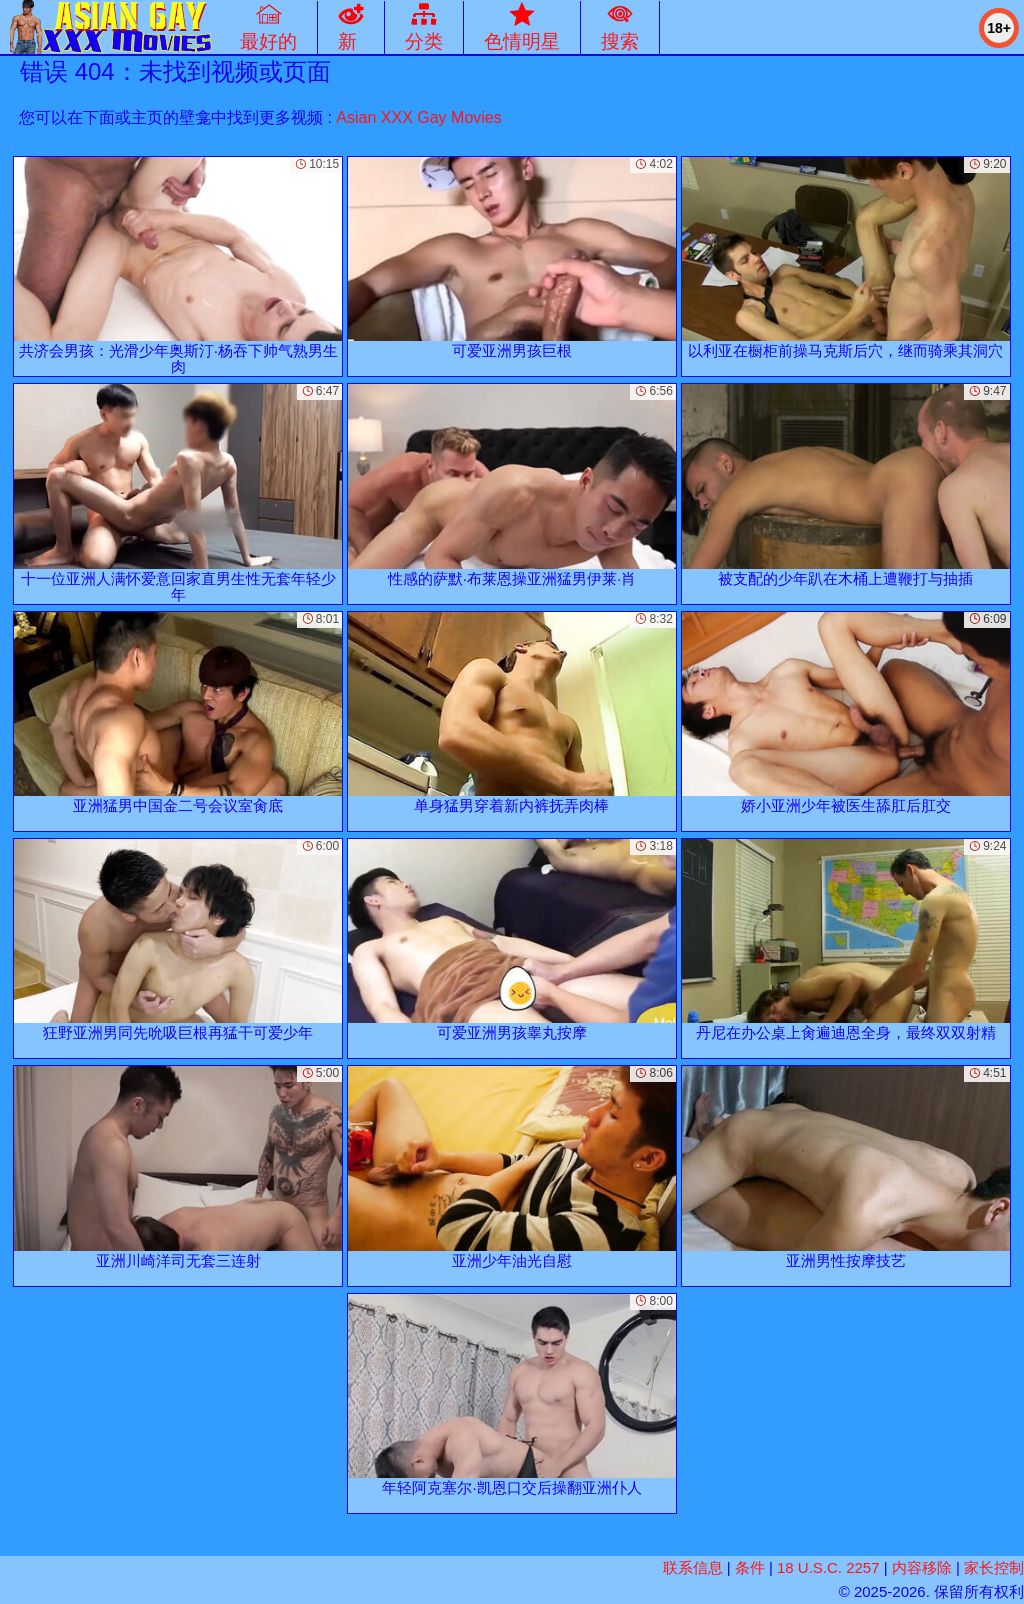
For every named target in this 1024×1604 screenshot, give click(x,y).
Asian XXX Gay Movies (418, 117)
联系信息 (693, 1567)
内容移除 (922, 1567)
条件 (750, 1567)
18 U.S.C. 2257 (828, 1567)
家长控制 (994, 1567)
